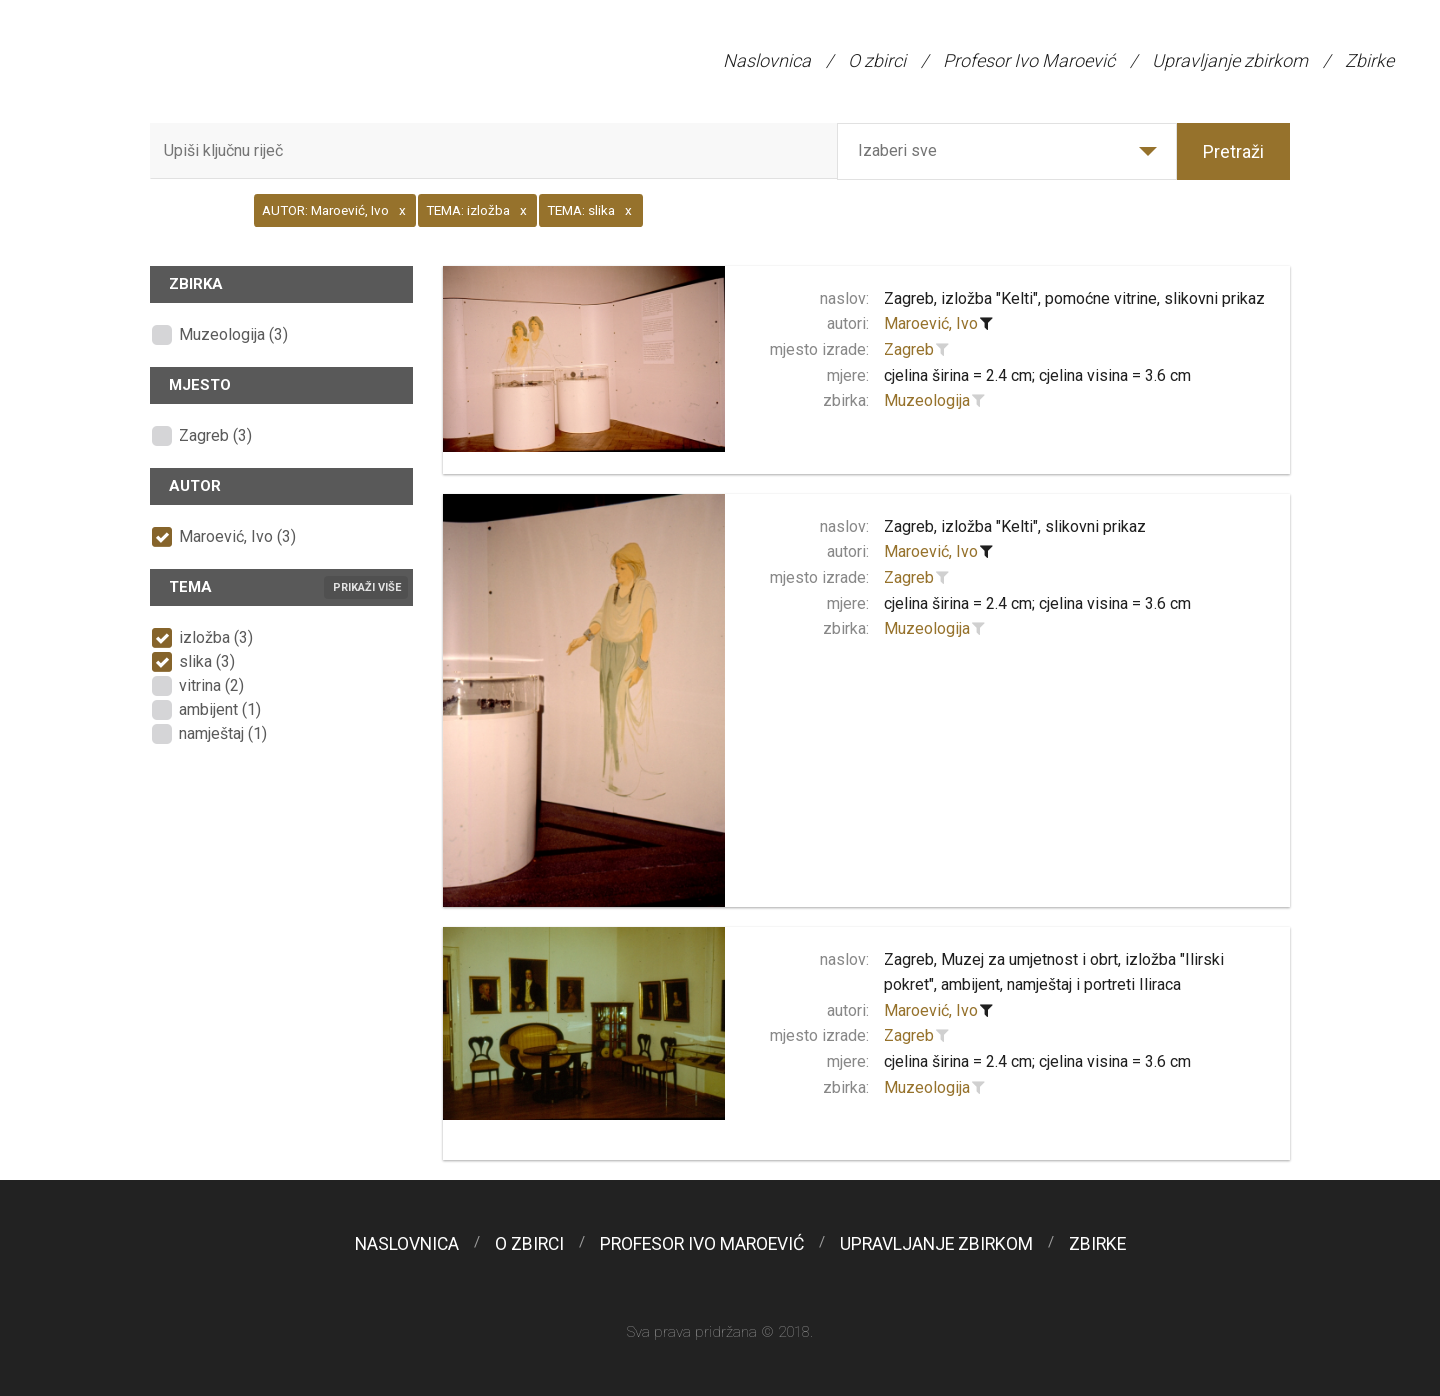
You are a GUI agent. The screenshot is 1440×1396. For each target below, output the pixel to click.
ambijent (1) (220, 709)
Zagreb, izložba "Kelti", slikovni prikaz (1015, 526)
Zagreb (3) (215, 435)
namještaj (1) (223, 733)
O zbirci (877, 60)
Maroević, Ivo (931, 323)
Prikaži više (367, 587)
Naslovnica (767, 60)
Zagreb (909, 349)
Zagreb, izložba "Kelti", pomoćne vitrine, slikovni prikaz (1074, 298)
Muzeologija (927, 400)
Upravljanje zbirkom (1230, 60)
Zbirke (1369, 60)
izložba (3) (216, 637)
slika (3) (207, 661)
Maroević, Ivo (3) (237, 536)
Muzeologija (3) (233, 334)
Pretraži (1233, 151)
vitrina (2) (211, 685)
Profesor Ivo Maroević (1029, 60)
